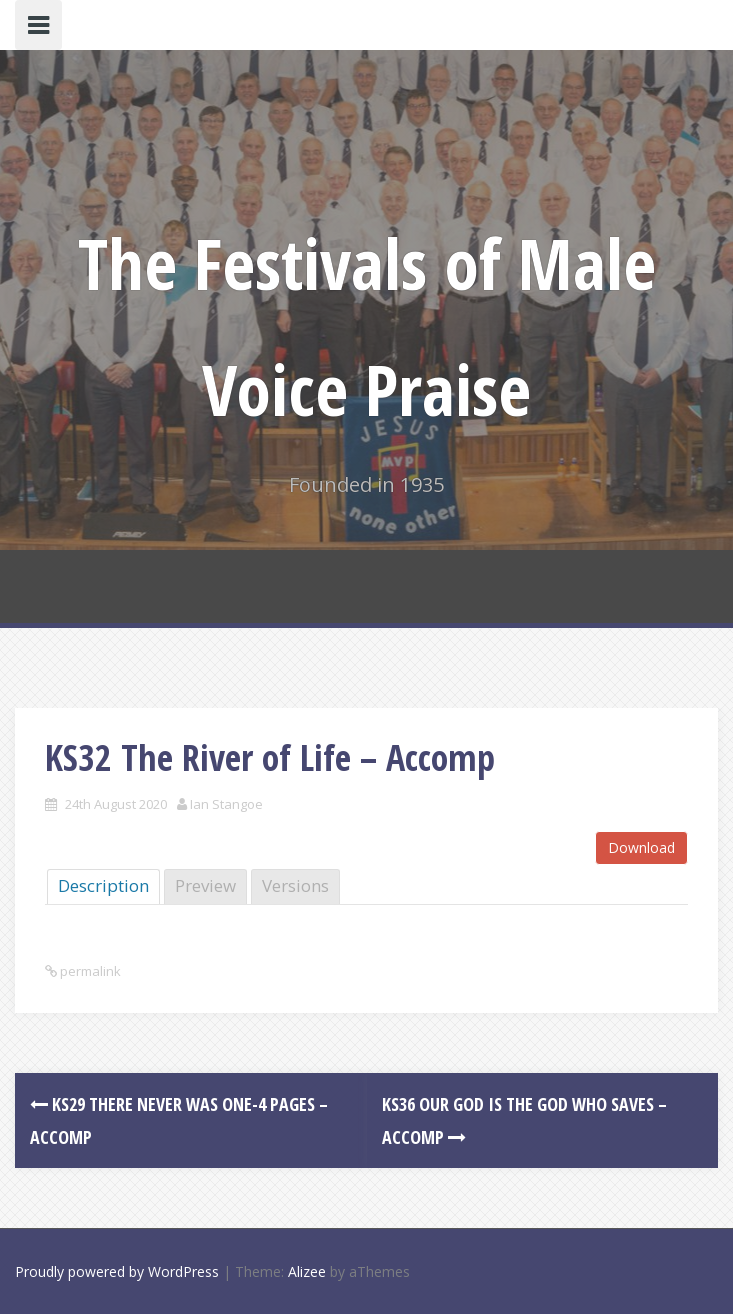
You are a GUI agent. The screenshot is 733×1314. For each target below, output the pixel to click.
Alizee (307, 1271)
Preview (205, 885)
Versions (295, 885)
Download (641, 847)
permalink (89, 971)
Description (103, 885)
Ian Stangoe (226, 804)
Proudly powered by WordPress (117, 1271)
